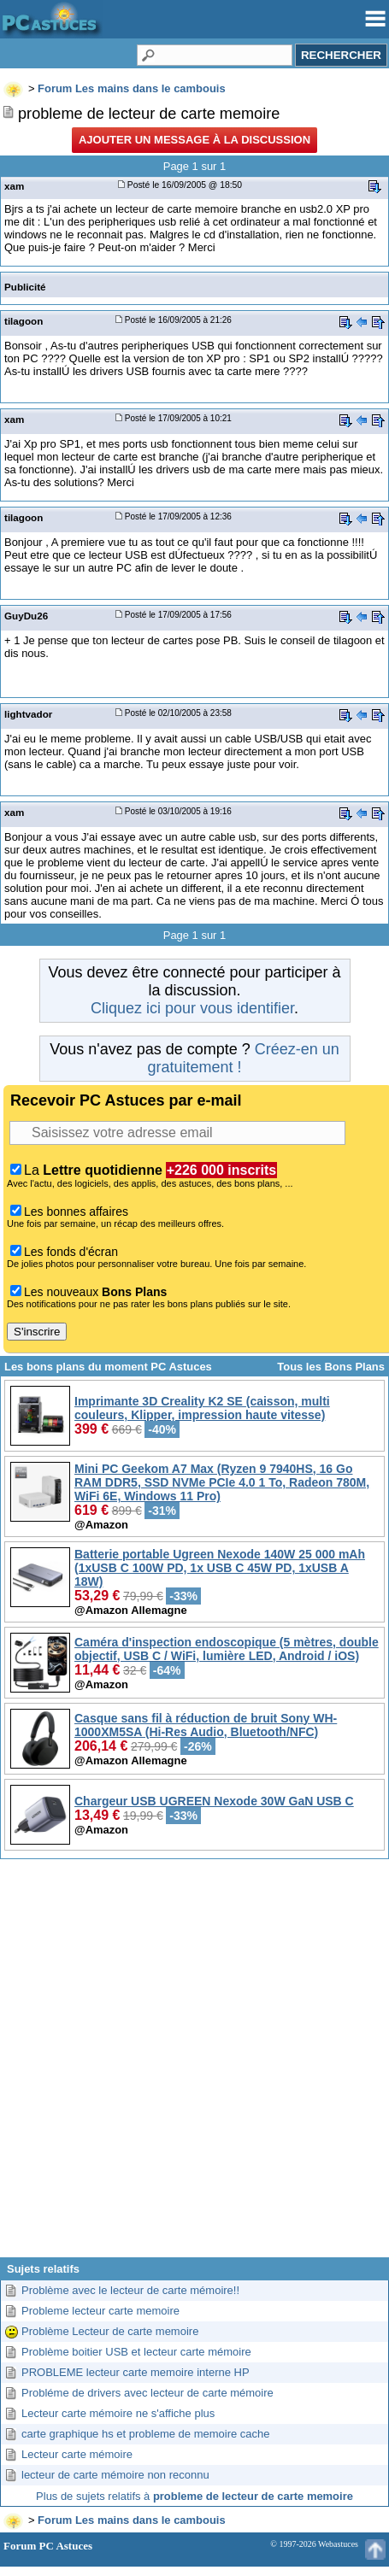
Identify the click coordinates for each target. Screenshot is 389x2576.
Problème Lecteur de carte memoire (109, 2331)
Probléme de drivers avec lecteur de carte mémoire (147, 2392)
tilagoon (23, 320)
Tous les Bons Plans (331, 1366)
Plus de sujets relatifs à (194, 2496)
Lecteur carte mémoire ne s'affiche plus (118, 2413)
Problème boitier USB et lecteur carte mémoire (136, 2351)
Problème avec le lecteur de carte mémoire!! (130, 2290)
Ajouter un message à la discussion (194, 139)
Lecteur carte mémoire (77, 2454)
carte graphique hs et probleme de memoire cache (145, 2433)
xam (14, 185)
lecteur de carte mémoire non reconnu (115, 2474)
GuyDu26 (26, 615)
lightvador (28, 713)
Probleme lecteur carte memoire (100, 2310)
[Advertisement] (193, 2064)
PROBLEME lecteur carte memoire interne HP (135, 2372)
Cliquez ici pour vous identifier (192, 1008)
